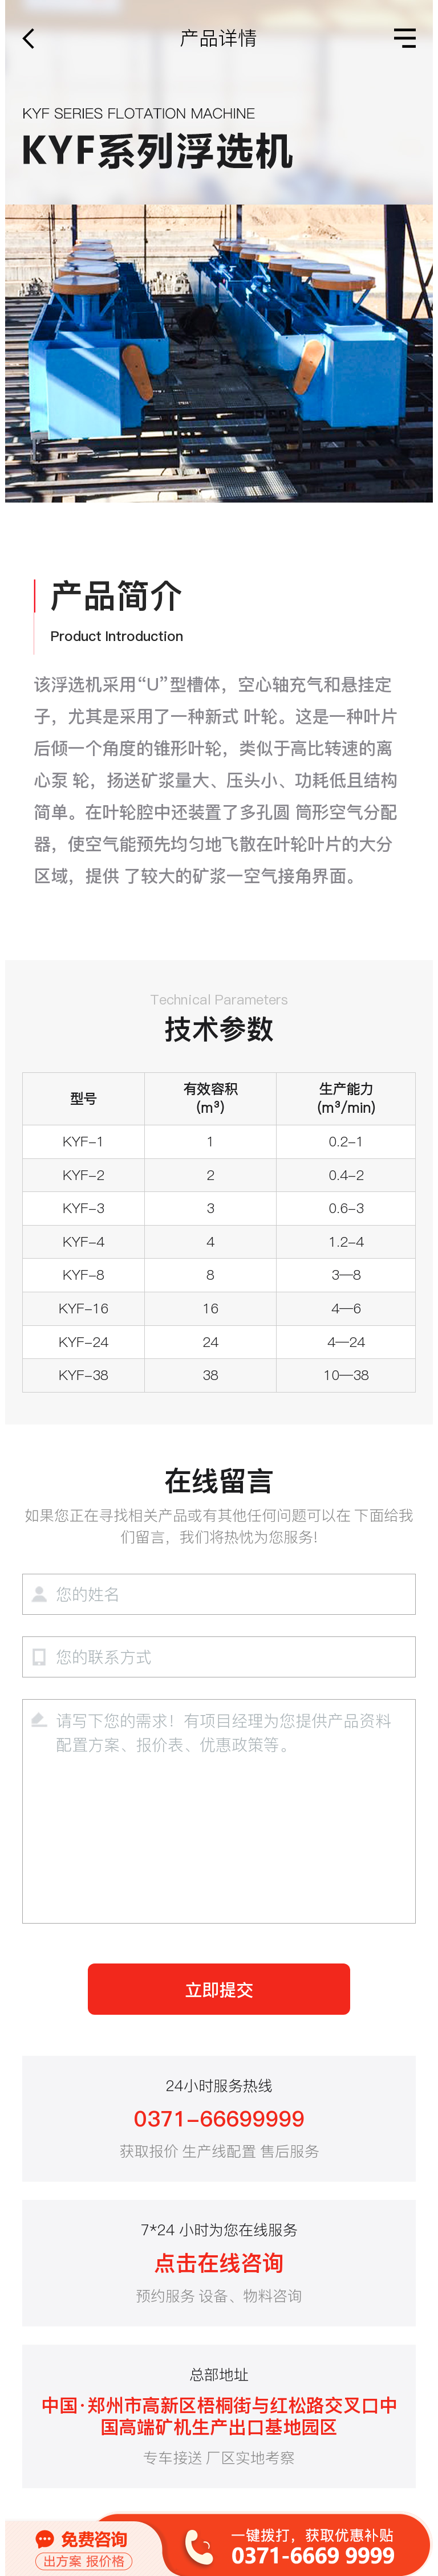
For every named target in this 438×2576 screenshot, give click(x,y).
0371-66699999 (219, 2119)
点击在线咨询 (219, 2263)
